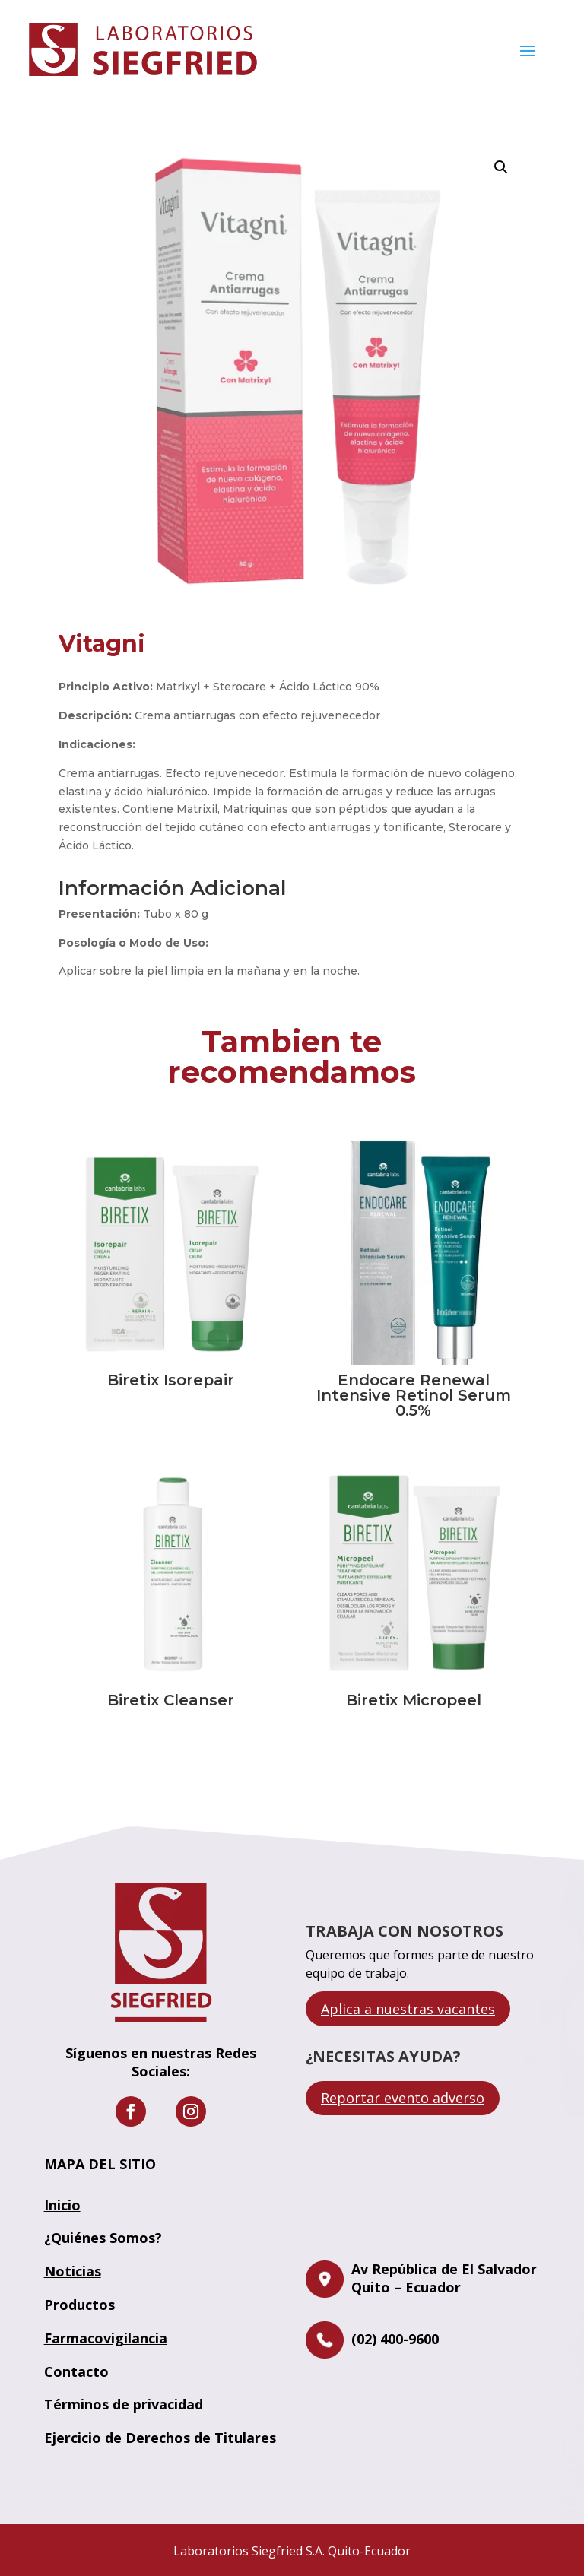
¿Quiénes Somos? (103, 2238)
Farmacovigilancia (105, 2338)
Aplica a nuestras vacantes (408, 2009)
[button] (501, 167)
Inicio (62, 2205)
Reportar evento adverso (402, 2098)
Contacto (76, 2371)
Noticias (72, 2271)
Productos (79, 2304)
